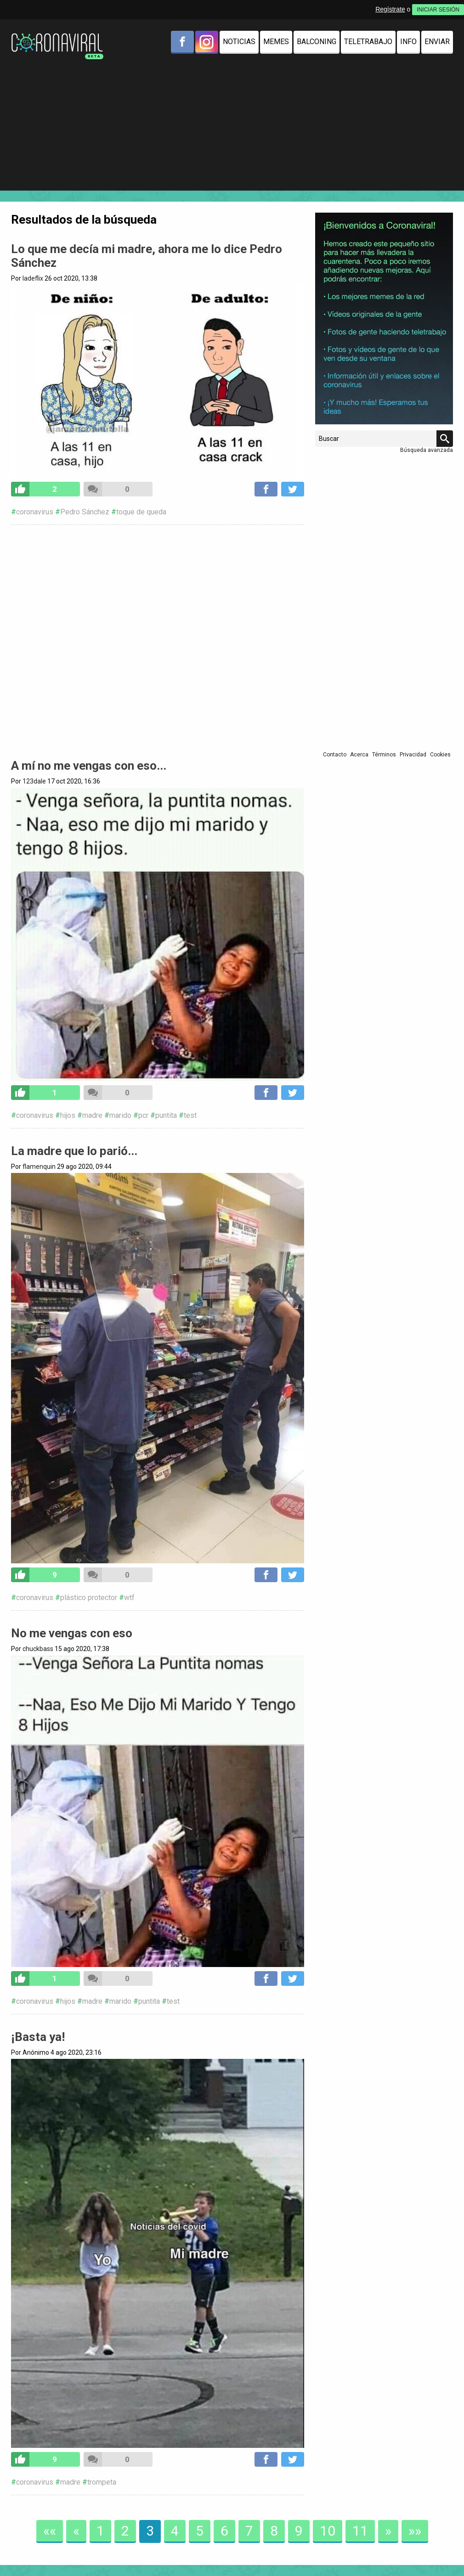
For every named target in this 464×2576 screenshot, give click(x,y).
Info (408, 41)
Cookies (440, 754)
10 (327, 2531)
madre (92, 1115)
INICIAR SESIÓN (438, 9)
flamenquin (39, 1166)
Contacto (334, 754)
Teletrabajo (368, 41)
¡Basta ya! (38, 2037)
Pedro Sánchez (84, 511)
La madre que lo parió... (74, 1151)
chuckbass (38, 1648)
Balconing (316, 41)
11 (360, 2531)
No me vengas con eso (71, 1633)
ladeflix (33, 278)
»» (414, 2531)
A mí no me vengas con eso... (88, 765)
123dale (34, 781)
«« (49, 2531)
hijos (67, 1115)
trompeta (101, 2482)
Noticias (239, 41)
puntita (166, 1115)
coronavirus (34, 511)
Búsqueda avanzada (426, 450)
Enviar (437, 41)
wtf (129, 1597)
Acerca (359, 754)
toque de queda (141, 511)
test (190, 1115)
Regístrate (390, 9)
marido (120, 1115)
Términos (384, 754)
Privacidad (413, 754)
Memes (276, 41)
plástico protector (88, 1597)
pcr (143, 1115)
